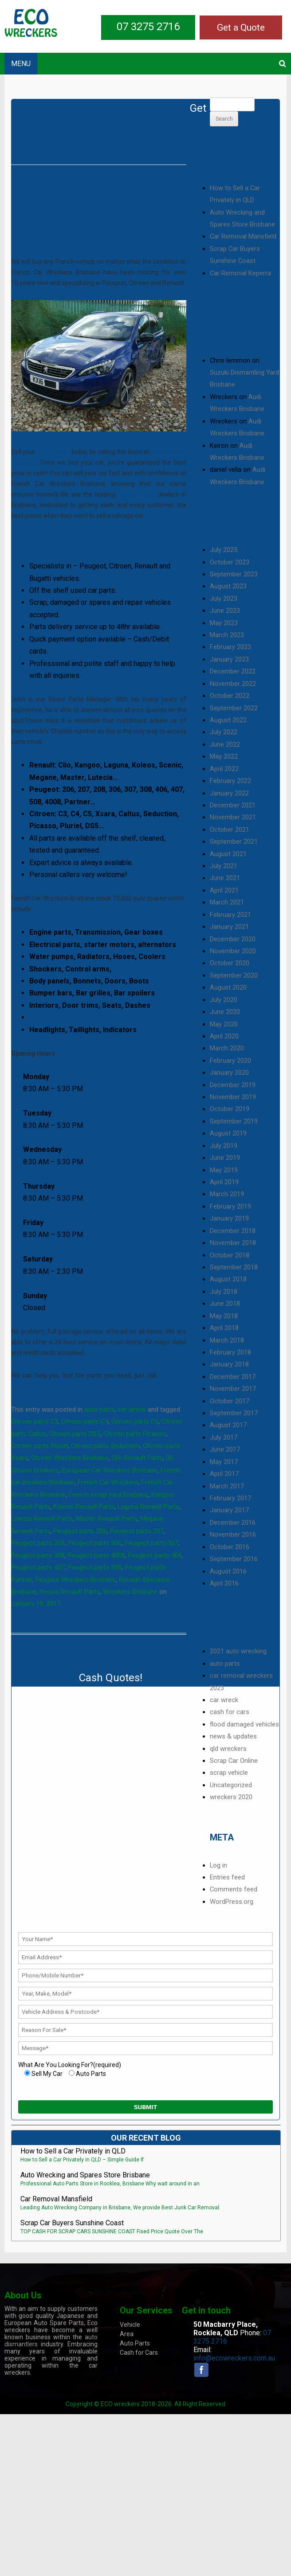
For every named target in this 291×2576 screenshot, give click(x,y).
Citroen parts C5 (134, 1421)
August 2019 (228, 1133)
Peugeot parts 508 (95, 1567)
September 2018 (234, 1267)
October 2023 (229, 562)
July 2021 (223, 866)
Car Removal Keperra (240, 273)
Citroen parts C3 (34, 1421)
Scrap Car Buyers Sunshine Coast (72, 2223)
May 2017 (224, 1462)
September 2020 (234, 975)
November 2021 (233, 817)
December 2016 (233, 1523)
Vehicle (130, 2324)
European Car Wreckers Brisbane (109, 1470)
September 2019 (234, 1121)
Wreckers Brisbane (130, 1592)
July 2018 (223, 1292)
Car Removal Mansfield (243, 236)
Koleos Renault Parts (83, 1507)
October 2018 (229, 1255)
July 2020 (223, 1000)
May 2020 (224, 1024)
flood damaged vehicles (244, 1724)
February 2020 (230, 1061)
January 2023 (229, 659)
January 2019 (229, 1218)
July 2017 (223, 1437)
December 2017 (233, 1377)
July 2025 (223, 550)
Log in (218, 1865)
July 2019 (223, 1146)
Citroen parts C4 (84, 1421)
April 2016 (224, 1583)
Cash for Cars (139, 2352)
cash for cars (229, 1712)
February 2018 (230, 1352)
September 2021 (234, 842)
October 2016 (229, 1547)
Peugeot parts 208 (38, 1543)
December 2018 (233, 1231)
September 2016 (234, 1559)
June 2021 (225, 878)
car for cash (53, 451)
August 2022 (228, 720)
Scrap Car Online (234, 1761)
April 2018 (224, 1328)
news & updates (233, 1736)
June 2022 (225, 744)
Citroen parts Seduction (105, 1446)
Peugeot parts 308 (38, 1555)
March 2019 (227, 1194)
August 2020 (228, 987)
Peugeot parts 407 (38, 1567)
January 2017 (229, 1510)
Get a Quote (241, 27)
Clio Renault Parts (137, 1458)
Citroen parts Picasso (134, 1434)
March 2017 (227, 1486)
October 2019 (229, 1109)
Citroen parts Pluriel (39, 1446)
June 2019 (225, 1158)
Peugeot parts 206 (80, 1531)
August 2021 (228, 854)
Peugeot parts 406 (155, 1555)
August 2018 (228, 1279)
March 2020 (227, 1048)
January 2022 (229, 793)
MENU (21, 63)
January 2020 (229, 1073)
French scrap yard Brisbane (108, 1495)
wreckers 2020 (231, 1797)
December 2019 (233, 1085)
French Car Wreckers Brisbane (85, 195)
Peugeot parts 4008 (96, 1555)
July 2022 (223, 732)
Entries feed (227, 1877)
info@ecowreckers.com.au (234, 2358)
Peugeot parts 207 (137, 1531)
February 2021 (230, 915)
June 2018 (225, 1304)
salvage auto (136, 494)
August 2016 (228, 1571)
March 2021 (227, 902)
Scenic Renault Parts (69, 1592)
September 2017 (234, 1413)
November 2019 (233, 1097)
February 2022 (230, 781)
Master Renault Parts (106, 1519)
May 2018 (224, 1316)
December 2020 (233, 939)
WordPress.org (231, 1902)
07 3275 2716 (148, 26)
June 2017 (225, 1449)
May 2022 (224, 756)
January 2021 (229, 927)
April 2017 (224, 1474)
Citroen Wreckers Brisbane (69, 1458)
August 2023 (228, 586)
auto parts (99, 1409)
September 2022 (234, 708)
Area (127, 2333)
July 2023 (223, 599)
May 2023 (224, 623)
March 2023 (227, 635)
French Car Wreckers (108, 1482)
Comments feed (233, 1889)
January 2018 (229, 1364)
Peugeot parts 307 (151, 1543)
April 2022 (224, 769)
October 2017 (229, 1401)
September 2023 (234, 574)
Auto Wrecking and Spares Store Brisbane (85, 2175)
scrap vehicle (229, 1773)
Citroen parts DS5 (74, 1434)
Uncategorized (231, 1785)
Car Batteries (135, 969)
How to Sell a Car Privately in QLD (73, 2151)
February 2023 (230, 647)
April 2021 (224, 890)
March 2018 (227, 1340)
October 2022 (229, 696)
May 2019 (224, 1170)
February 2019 (230, 1206)
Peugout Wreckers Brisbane (75, 1580)
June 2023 (225, 611)
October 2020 (229, 963)
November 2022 (233, 684)
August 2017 (228, 1425)
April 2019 (224, 1182)
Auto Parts (135, 2343)
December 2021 (233, 805)
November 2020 (233, 951)
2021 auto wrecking (238, 1651)
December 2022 (233, 671)
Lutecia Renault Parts (42, 1519)
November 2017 (233, 1389)
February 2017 (230, 1498)
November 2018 (233, 1243)
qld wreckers (228, 1749)
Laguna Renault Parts (148, 1507)
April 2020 (224, 1036)
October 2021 (229, 830)
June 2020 (225, 1012)
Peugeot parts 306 (95, 1543)
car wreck (132, 1409)
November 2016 (233, 1535)
